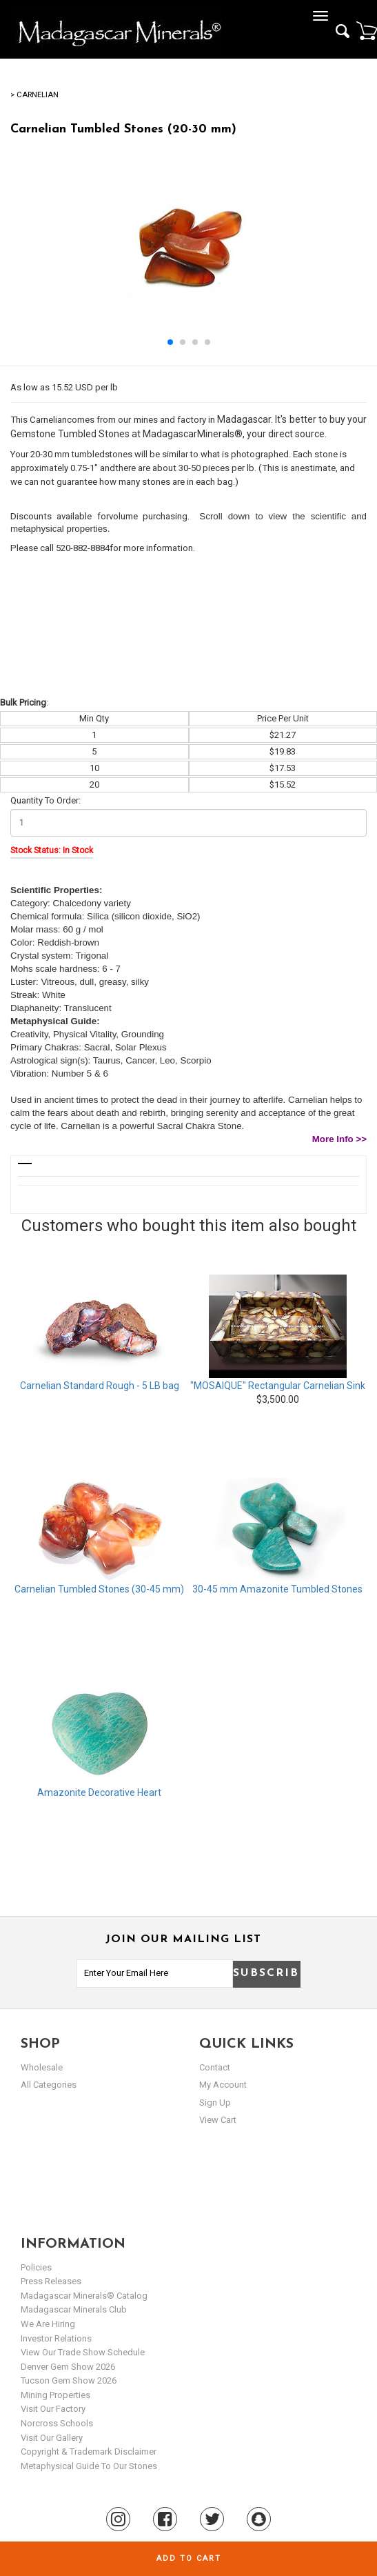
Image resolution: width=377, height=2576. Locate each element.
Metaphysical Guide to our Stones (89, 2466)
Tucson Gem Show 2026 (68, 2380)
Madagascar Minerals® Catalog (84, 2295)
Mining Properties (55, 2395)
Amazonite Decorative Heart (99, 1792)
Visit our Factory (53, 2409)
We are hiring (48, 2324)
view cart (217, 2120)
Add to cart (188, 2558)
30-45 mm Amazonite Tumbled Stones (277, 1589)
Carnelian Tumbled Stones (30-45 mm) (99, 1589)
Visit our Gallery (52, 2438)
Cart (366, 30)
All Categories (49, 2084)
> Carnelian (34, 94)
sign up (215, 2102)
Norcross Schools (57, 2423)
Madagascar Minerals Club (74, 2309)
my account (223, 2084)
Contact (214, 2067)
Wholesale (42, 2067)
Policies (36, 2267)
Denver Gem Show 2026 (68, 2367)
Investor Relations (56, 2338)
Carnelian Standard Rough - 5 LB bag (99, 1385)
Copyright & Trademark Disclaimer (88, 2451)
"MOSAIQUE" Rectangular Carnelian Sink (277, 1385)
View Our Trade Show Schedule (83, 2352)
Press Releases (51, 2281)
